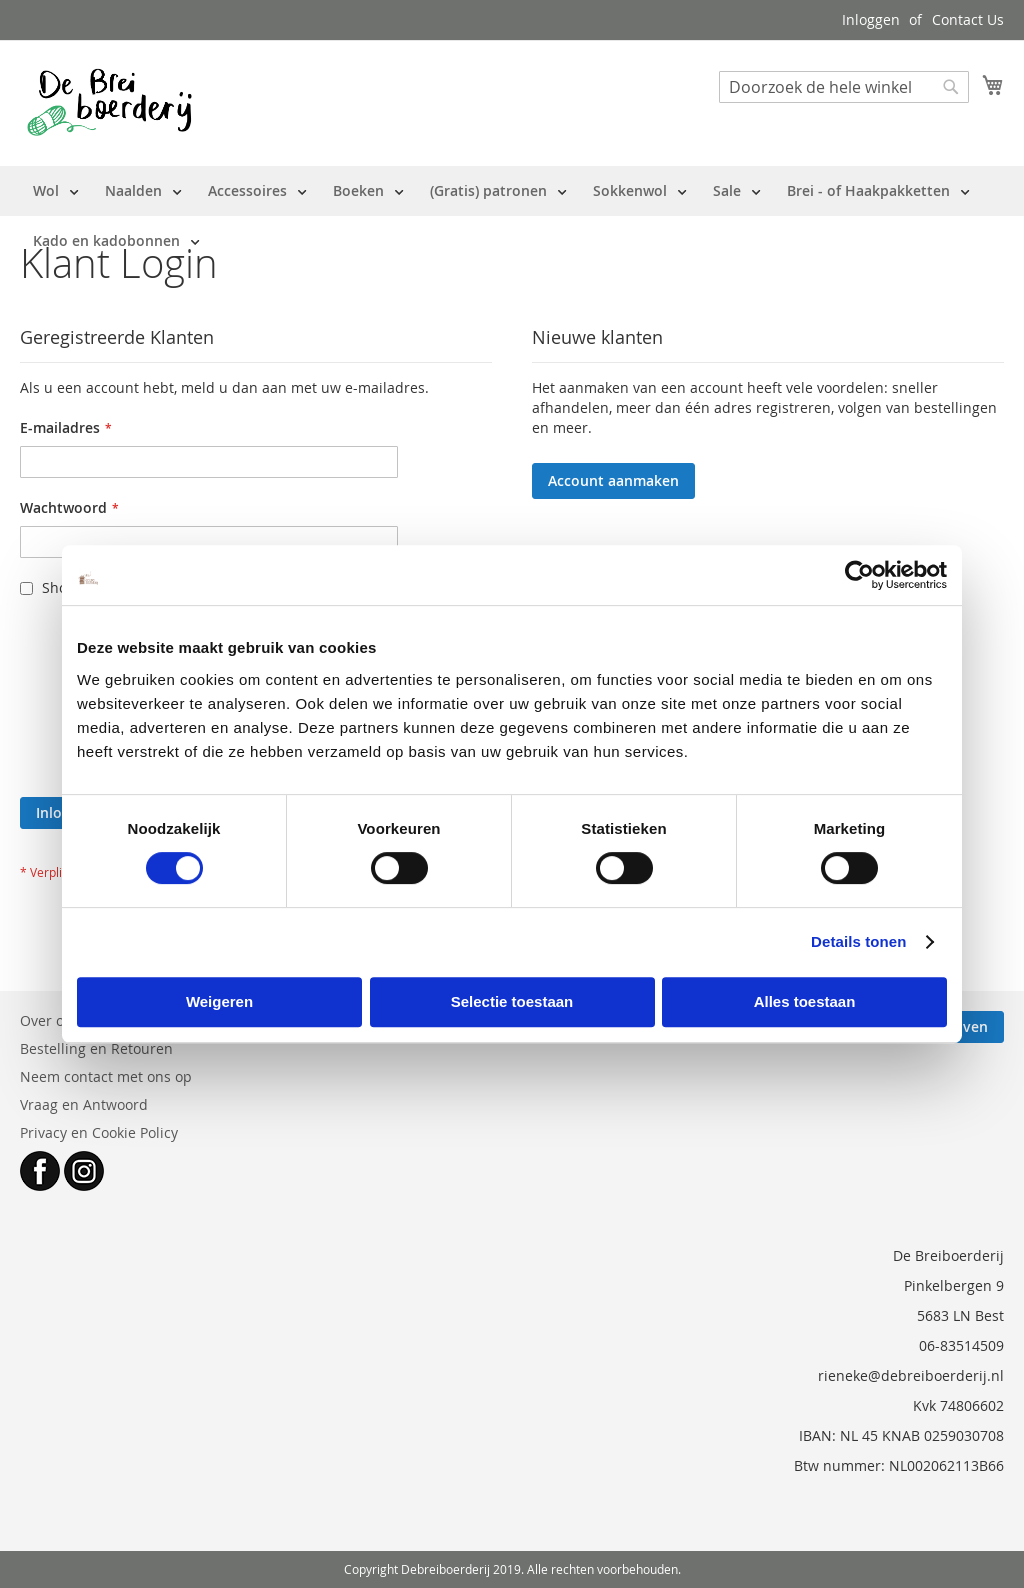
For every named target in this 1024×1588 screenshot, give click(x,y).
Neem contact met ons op (106, 1076)
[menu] (512, 216)
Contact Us (968, 19)
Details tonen (858, 941)
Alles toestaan (805, 1001)
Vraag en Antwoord (84, 1104)
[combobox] (844, 87)
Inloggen (871, 19)
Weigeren (219, 1001)
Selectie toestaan (512, 1001)
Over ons (50, 1020)
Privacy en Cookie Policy (99, 1132)
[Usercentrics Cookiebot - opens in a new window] (859, 575)
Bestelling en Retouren (96, 1048)
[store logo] (109, 102)
